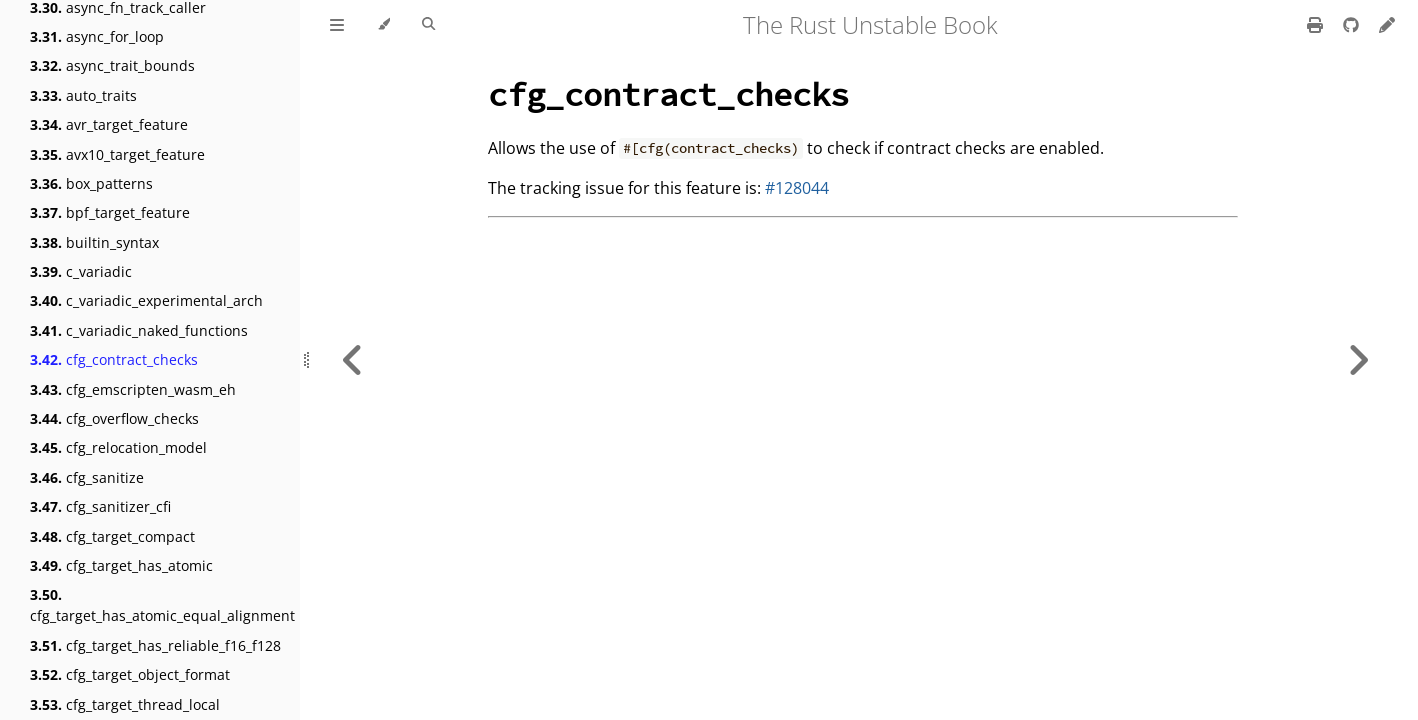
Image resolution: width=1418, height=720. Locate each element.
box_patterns (91, 183)
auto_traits (83, 95)
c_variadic (81, 271)
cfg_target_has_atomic (121, 565)
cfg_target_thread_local (125, 704)
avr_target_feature (109, 124)
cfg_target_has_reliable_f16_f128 (155, 645)
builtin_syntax (94, 242)
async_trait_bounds (112, 65)
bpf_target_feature (110, 212)
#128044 (797, 188)
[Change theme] (383, 25)
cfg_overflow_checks (114, 418)
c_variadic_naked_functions (139, 330)
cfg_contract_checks (114, 359)
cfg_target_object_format (130, 674)
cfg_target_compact (112, 536)
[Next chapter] (1358, 360)
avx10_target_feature (117, 154)
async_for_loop (97, 36)
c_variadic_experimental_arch (146, 300)
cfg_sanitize (87, 477)
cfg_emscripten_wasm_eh (133, 389)
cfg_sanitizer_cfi (100, 506)
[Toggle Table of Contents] (337, 25)
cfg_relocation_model (118, 447)
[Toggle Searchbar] (428, 25)
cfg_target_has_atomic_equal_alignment (162, 605)
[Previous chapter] (353, 360)
